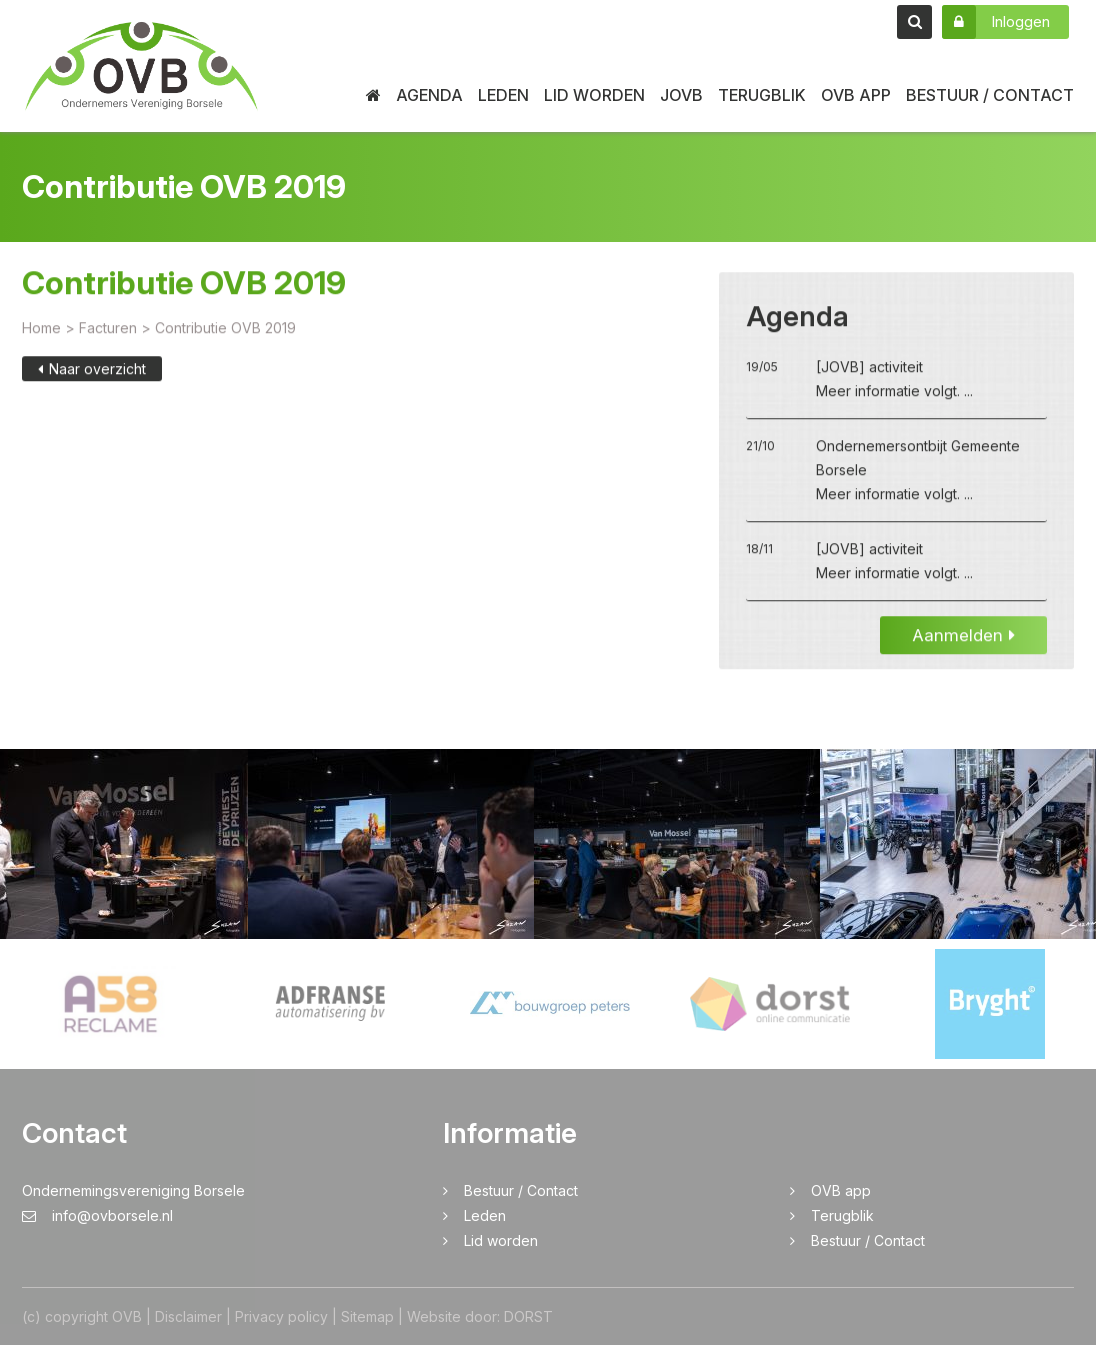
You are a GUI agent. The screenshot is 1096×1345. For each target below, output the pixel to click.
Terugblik (762, 95)
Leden (503, 95)
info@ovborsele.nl (97, 1215)
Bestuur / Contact (990, 95)
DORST (528, 1316)
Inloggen (996, 22)
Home (41, 329)
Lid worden (594, 95)
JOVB (681, 95)
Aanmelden (963, 637)
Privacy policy (281, 1316)
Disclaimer (188, 1316)
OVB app (856, 95)
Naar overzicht (92, 370)
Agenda (429, 95)
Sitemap (367, 1316)
